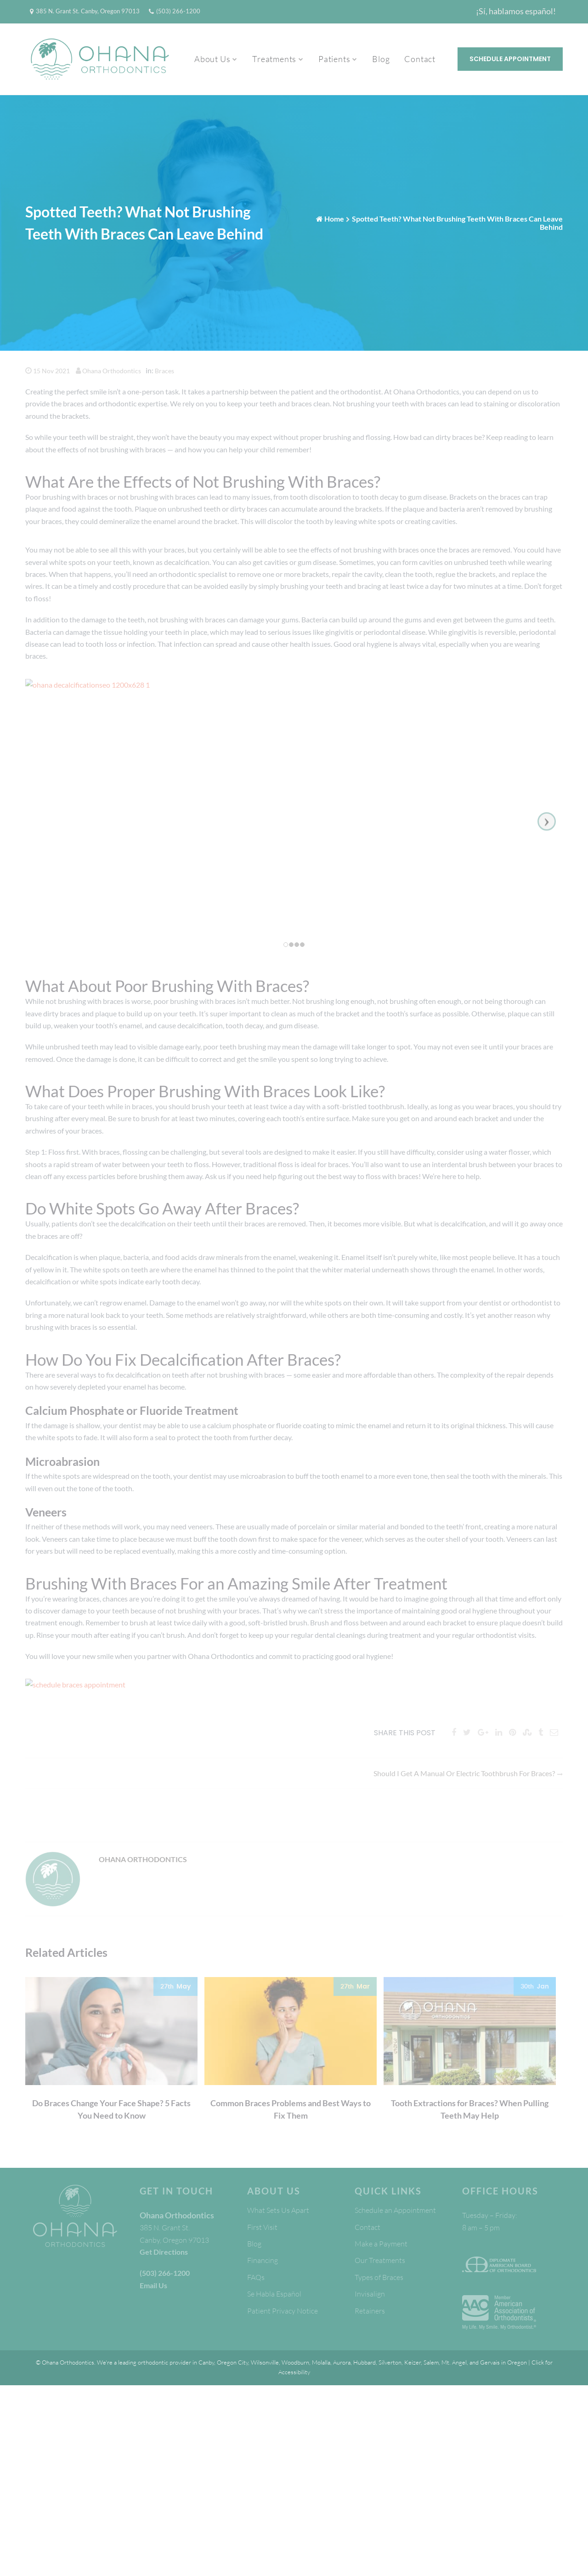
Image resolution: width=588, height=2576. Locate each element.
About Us (212, 59)
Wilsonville (265, 2362)
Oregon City (232, 2362)
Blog (381, 59)
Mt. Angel (454, 2362)
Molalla (321, 2362)
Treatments (274, 59)
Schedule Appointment (510, 58)
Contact (419, 59)
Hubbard (364, 2362)
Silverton (390, 2362)
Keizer (412, 2362)
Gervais (490, 2362)
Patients (334, 59)
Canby (206, 2362)
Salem (431, 2362)
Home (334, 218)
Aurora (342, 2362)
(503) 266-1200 (178, 11)
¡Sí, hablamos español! (516, 11)
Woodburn (295, 2362)
